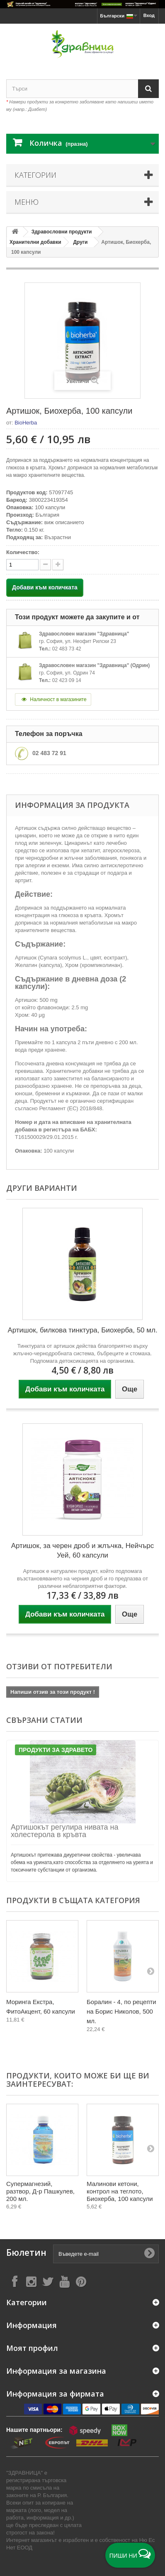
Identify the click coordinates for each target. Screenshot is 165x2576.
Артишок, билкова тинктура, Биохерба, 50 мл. (82, 1330)
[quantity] (22, 564)
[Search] (148, 88)
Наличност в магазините (53, 699)
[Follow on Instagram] (31, 2281)
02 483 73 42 (66, 649)
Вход (149, 15)
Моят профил (32, 2348)
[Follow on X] (47, 2281)
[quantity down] (57, 564)
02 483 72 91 (49, 753)
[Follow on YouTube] (64, 2281)
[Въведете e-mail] (106, 2254)
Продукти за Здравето (55, 1750)
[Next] (150, 1971)
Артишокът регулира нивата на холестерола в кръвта (65, 1831)
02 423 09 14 (66, 680)
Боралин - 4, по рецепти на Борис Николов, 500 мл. (121, 2011)
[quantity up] (45, 564)
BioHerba (26, 423)
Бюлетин (26, 2252)
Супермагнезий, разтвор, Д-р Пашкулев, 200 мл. (40, 2191)
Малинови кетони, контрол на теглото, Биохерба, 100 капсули (120, 2191)
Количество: (22, 552)
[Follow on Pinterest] (81, 2281)
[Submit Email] (149, 2254)
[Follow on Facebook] (14, 2281)
